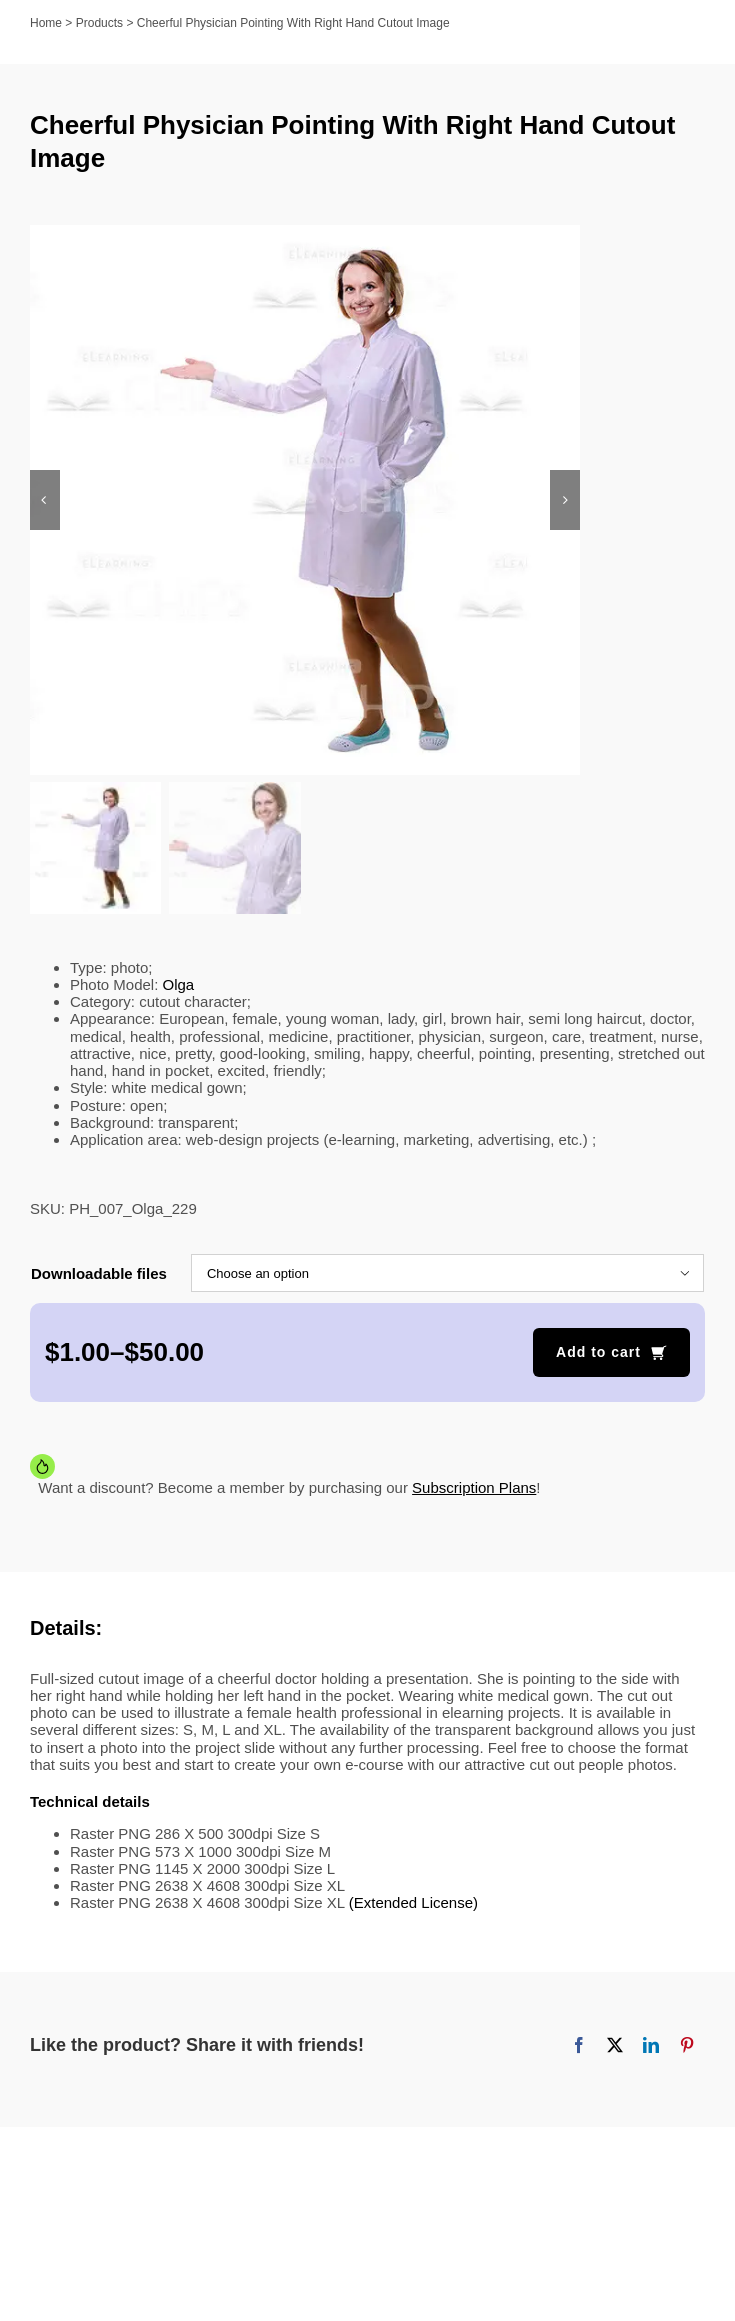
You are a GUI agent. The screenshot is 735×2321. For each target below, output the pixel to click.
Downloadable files (99, 1275)
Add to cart (598, 1355)
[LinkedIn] (651, 2048)
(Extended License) (413, 1905)
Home (46, 23)
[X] (615, 2048)
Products (99, 23)
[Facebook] (579, 2048)
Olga (179, 986)
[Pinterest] (687, 2048)
